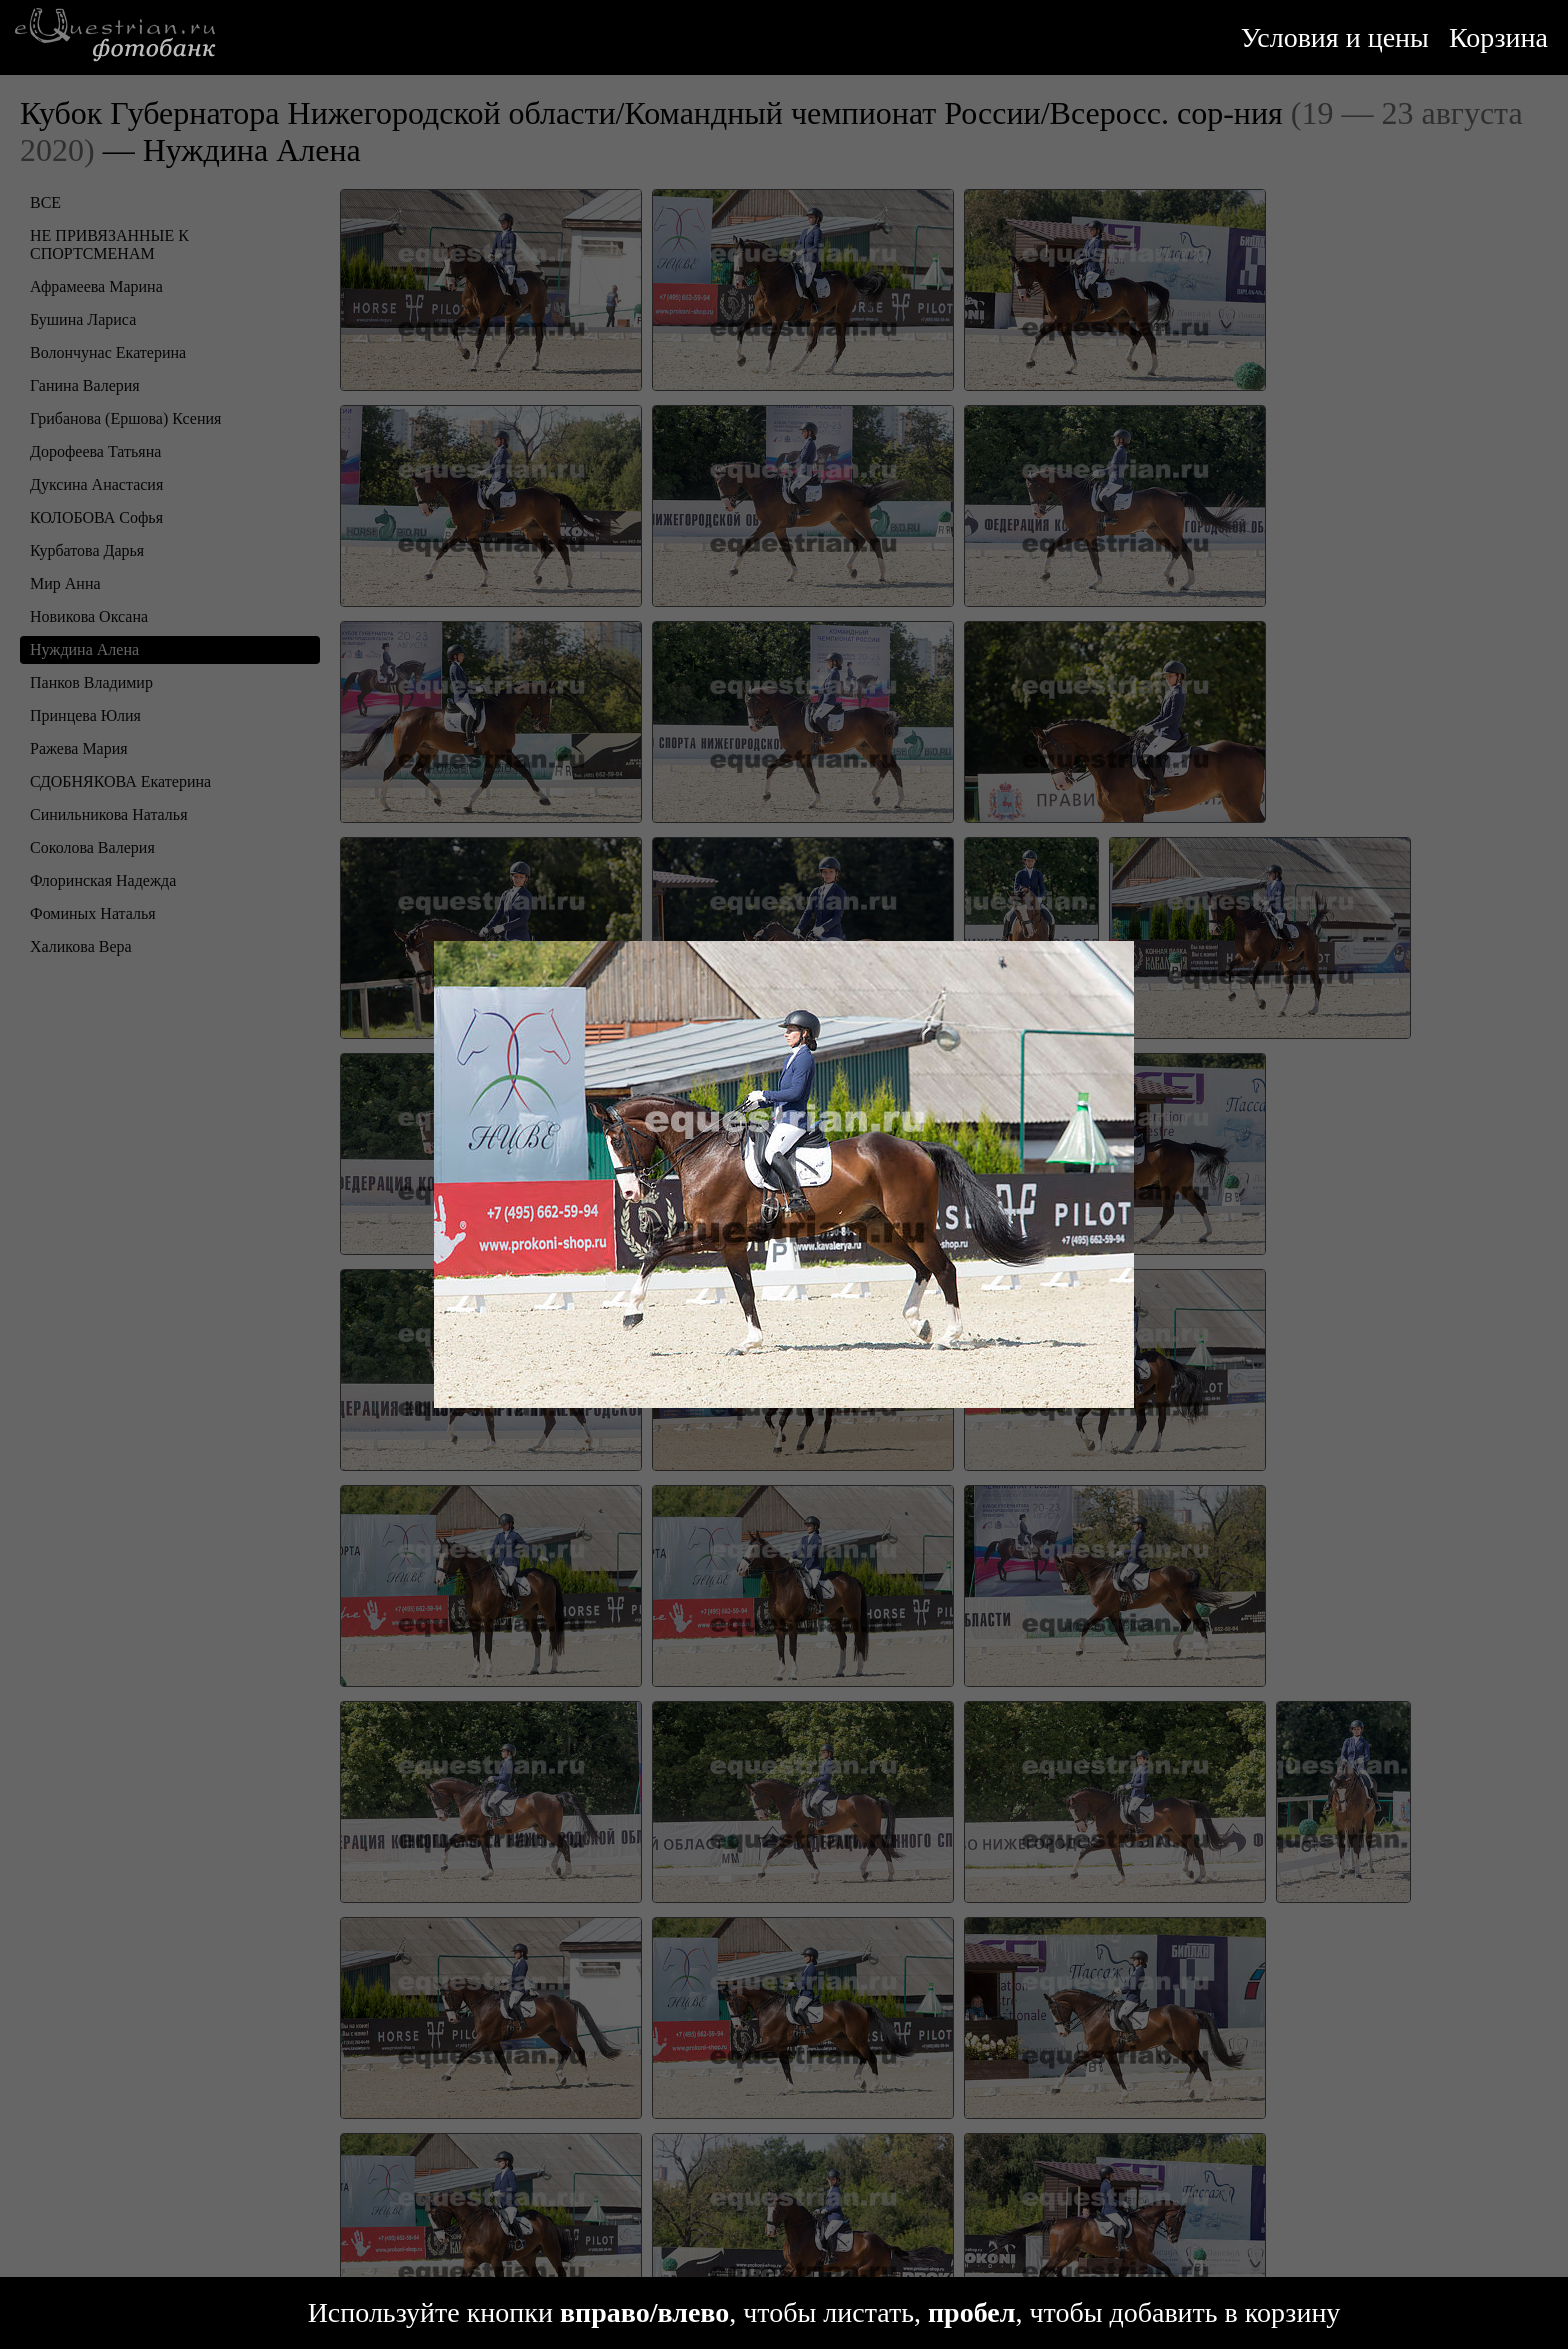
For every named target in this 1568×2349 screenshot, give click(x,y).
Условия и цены (1335, 37)
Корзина (1498, 37)
